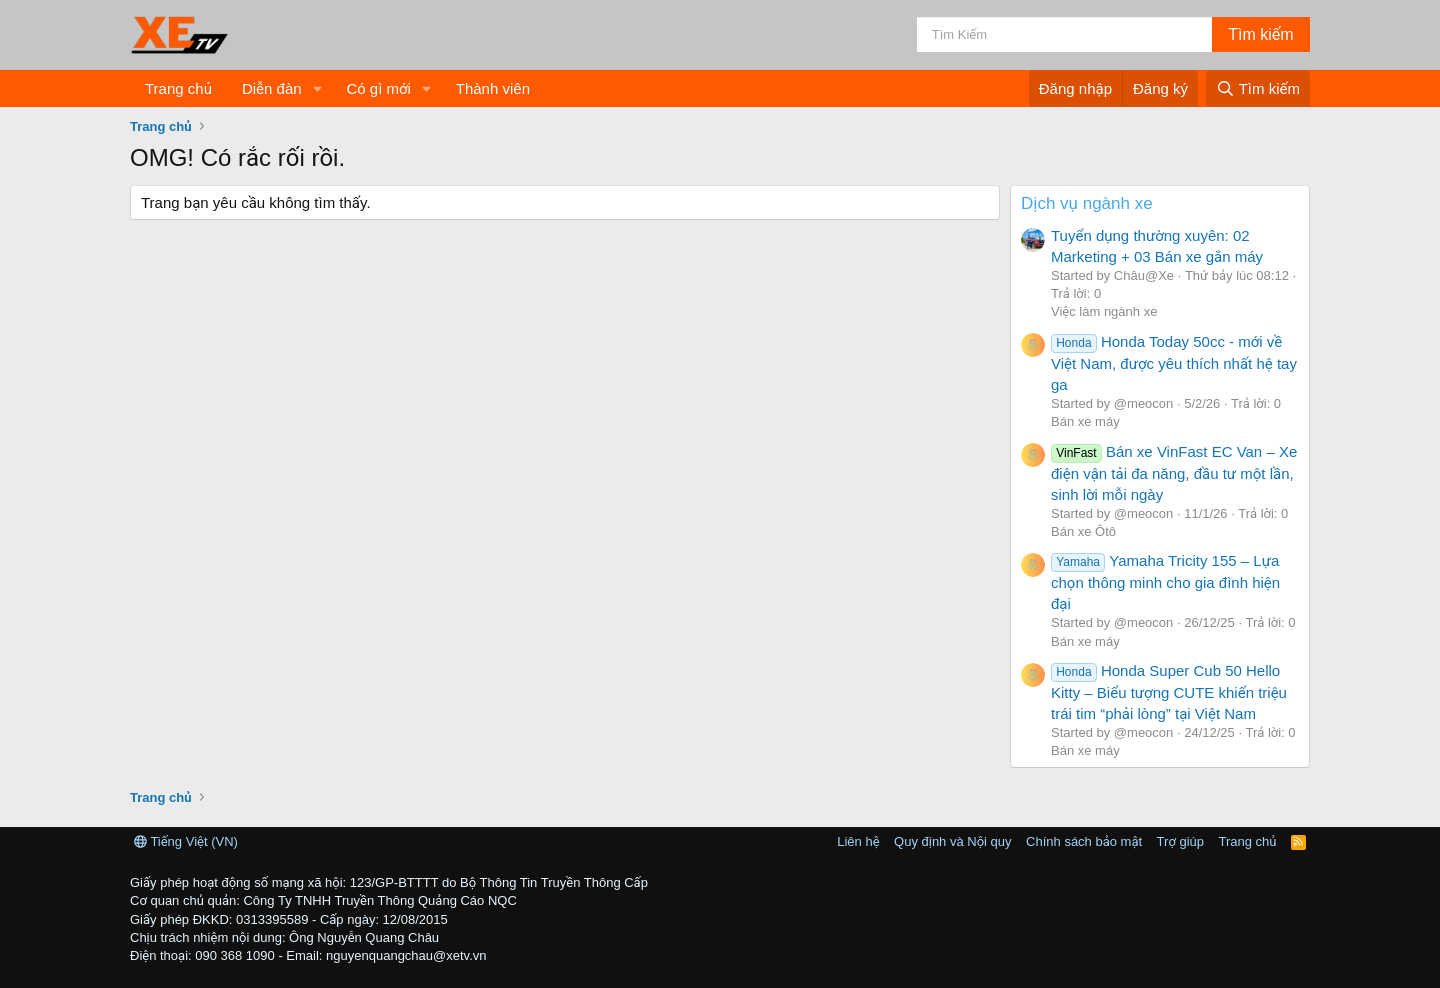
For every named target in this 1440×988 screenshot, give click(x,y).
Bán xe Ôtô (1083, 531)
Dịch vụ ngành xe (1087, 203)
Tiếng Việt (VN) (186, 841)
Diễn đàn (272, 88)
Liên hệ (858, 841)
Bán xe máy (1085, 421)
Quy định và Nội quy (953, 841)
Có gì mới (378, 88)
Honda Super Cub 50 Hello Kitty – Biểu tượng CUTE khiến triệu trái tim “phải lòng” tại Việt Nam (1169, 692)
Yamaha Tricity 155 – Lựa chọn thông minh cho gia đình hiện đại (1165, 582)
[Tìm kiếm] (1064, 34)
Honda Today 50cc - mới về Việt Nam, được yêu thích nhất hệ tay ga (1174, 363)
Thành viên (493, 88)
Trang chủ (178, 88)
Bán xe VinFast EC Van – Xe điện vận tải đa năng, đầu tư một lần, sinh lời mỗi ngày (1174, 473)
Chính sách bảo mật (1084, 841)
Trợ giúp (1180, 841)
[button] (317, 88)
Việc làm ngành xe (1104, 311)
